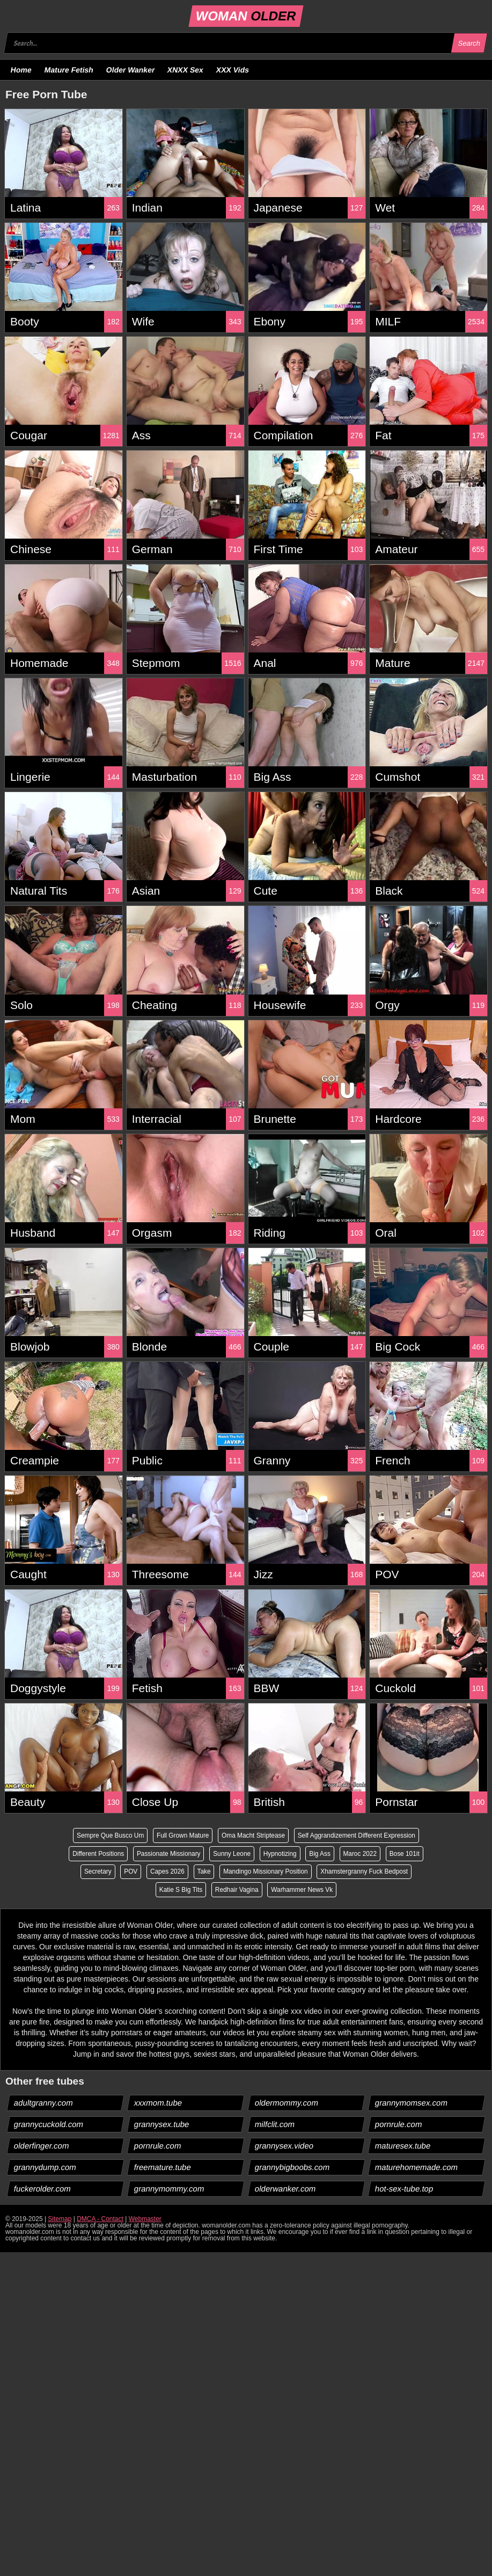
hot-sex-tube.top (404, 2189)
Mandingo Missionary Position (266, 1872)
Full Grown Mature (182, 1835)
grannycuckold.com (48, 2124)
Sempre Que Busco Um (109, 1835)
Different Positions (96, 1853)
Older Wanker (130, 70)
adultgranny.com (43, 2103)
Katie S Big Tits (180, 1890)
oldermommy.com (286, 2103)
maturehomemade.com (416, 2167)
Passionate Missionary (167, 1853)
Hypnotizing (280, 1853)
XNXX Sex (185, 70)
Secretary (95, 1872)
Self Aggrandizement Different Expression (357, 1835)
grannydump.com (45, 2167)
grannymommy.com (169, 2189)
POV (129, 1872)
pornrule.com (398, 2124)
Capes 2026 (166, 1872)
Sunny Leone (231, 1853)
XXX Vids (233, 70)
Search (469, 43)
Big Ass (321, 1853)
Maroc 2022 (361, 1853)
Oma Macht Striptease (253, 1835)
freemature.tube (163, 2167)
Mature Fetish (68, 70)
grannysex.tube (162, 2124)
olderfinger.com (41, 2146)
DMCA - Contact (100, 2219)
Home (21, 70)
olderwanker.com (285, 2189)
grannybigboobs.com (292, 2167)
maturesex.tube (402, 2146)
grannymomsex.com (411, 2103)
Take (203, 1872)
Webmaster (145, 2219)
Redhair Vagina (237, 1890)
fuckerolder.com (42, 2189)
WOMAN (246, 16)
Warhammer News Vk (302, 1890)
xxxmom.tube (158, 2103)
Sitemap (59, 2219)
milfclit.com (274, 2124)
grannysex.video (284, 2146)
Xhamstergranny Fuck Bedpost (365, 1872)
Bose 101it (406, 1853)
